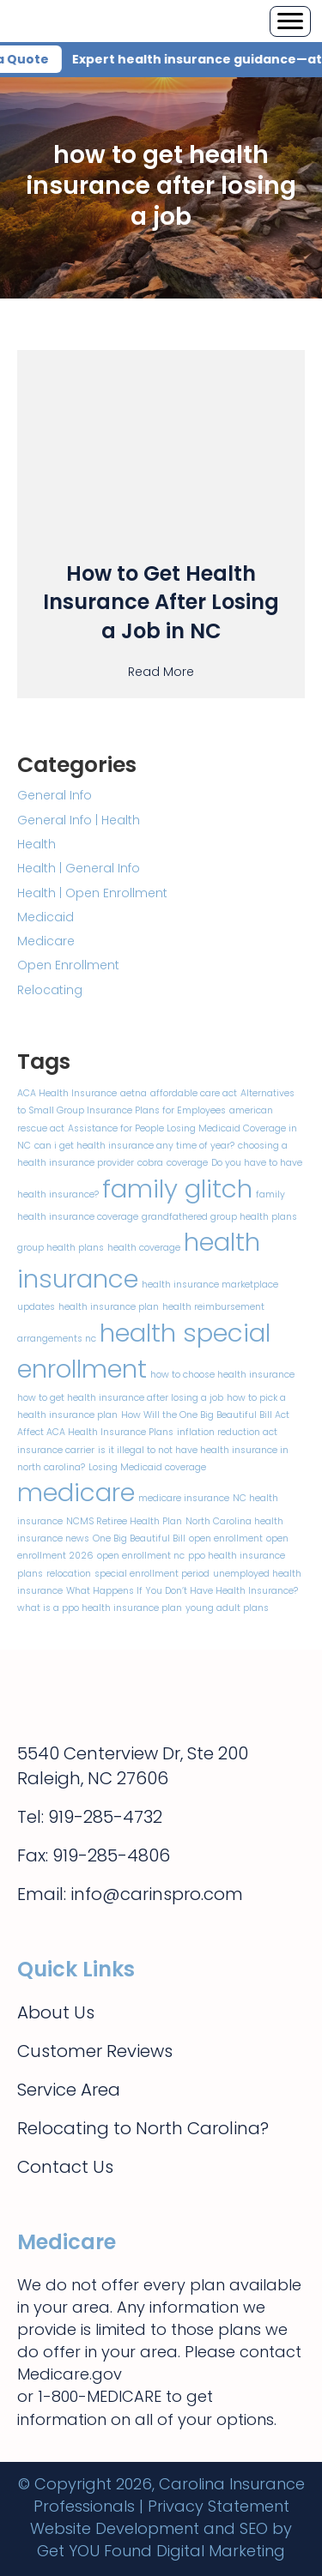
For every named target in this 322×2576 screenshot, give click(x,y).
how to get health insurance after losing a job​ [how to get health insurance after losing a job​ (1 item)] (120, 1397)
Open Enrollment (68, 965)
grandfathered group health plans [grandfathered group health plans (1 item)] (219, 1216)
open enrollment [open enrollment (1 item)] (226, 1538)
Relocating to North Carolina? (143, 2128)
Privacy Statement (218, 2506)
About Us (55, 2012)
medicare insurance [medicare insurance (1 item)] (183, 1498)
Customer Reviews (95, 2051)
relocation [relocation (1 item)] (68, 1573)
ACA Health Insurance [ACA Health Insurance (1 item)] (67, 1093)
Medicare (46, 941)
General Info (54, 795)
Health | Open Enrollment (92, 893)
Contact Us (65, 2167)
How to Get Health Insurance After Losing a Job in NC (161, 602)
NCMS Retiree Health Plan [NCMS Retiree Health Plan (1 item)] (124, 1521)
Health (36, 844)
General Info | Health (78, 820)
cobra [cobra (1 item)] (150, 1162)
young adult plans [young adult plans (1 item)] (227, 1608)
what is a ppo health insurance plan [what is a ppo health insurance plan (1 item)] (99, 1608)
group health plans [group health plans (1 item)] (60, 1247)
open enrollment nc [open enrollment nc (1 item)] (141, 1555)
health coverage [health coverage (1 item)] (143, 1247)
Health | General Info (78, 868)
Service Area (68, 2090)
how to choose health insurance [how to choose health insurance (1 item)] (222, 1374)
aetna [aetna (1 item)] (133, 1093)
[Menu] (290, 21)
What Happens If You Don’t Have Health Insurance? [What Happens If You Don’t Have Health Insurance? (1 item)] (182, 1590)
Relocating (49, 989)
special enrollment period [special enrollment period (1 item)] (152, 1573)
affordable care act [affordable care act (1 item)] (193, 1093)
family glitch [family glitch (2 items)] (177, 1188)
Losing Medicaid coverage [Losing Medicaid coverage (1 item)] (147, 1467)
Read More (161, 671)
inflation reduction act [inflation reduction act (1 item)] (227, 1432)
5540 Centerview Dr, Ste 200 (132, 1753)
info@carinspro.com (156, 1894)
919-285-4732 (105, 1817)
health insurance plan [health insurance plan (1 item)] (108, 1306)
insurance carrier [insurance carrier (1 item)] (55, 1450)
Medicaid (45, 917)
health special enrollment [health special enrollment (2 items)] (143, 1351)
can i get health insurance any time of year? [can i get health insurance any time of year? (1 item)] (134, 1145)
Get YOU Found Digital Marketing (161, 2550)
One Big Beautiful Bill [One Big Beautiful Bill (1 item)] (139, 1538)
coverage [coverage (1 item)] (187, 1162)
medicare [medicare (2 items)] (76, 1492)
